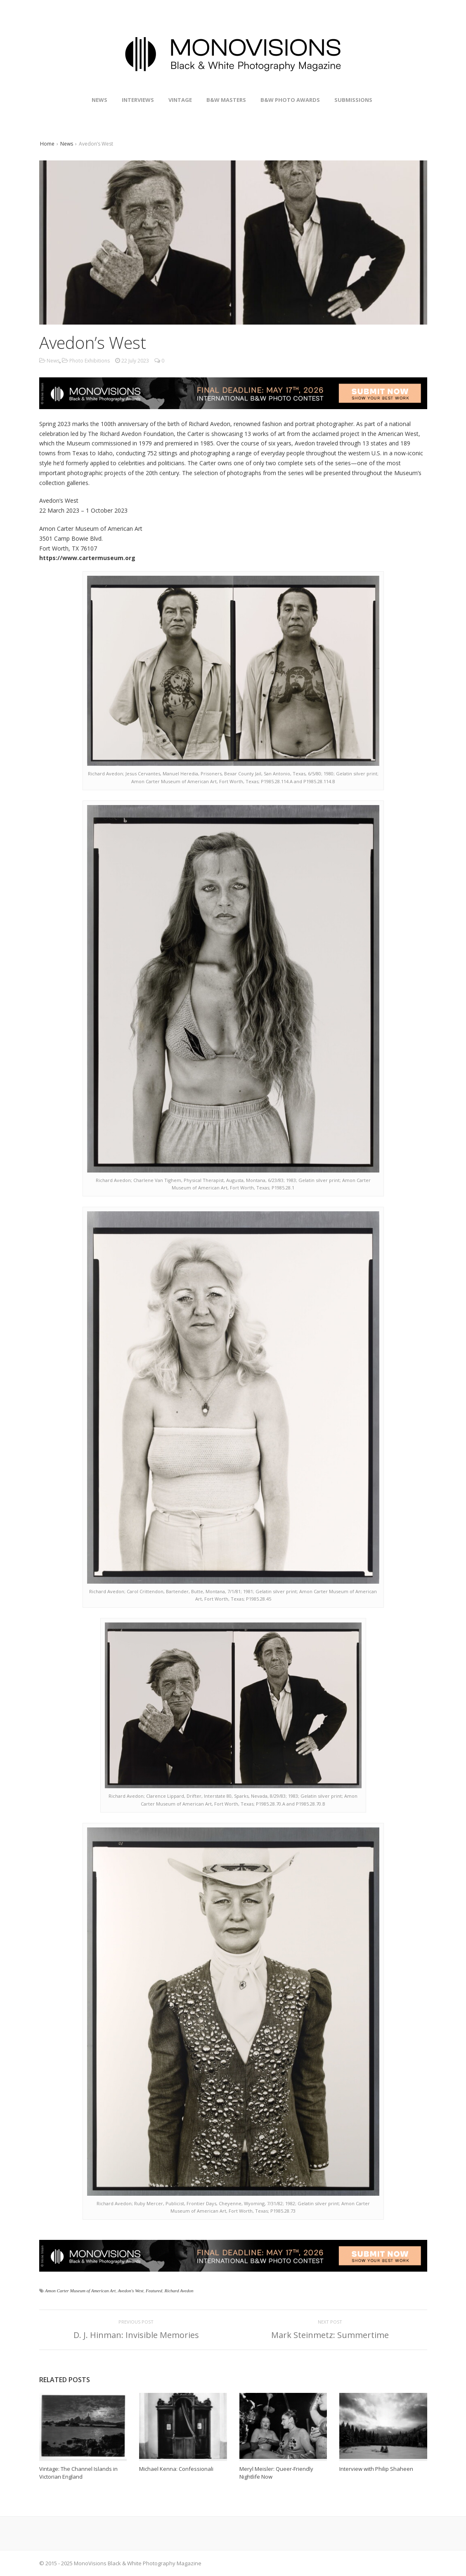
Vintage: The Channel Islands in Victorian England (78, 2473)
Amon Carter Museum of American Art (80, 2290)
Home (47, 143)
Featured (154, 2290)
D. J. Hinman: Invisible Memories (136, 2335)
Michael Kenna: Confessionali (176, 2468)
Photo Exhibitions (89, 360)
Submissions (353, 100)
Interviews (138, 100)
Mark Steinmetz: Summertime (330, 2335)
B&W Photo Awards (290, 100)
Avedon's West (130, 2290)
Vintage (180, 100)
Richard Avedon (178, 2290)
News (99, 100)
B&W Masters (226, 100)
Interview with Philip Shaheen (376, 2468)
